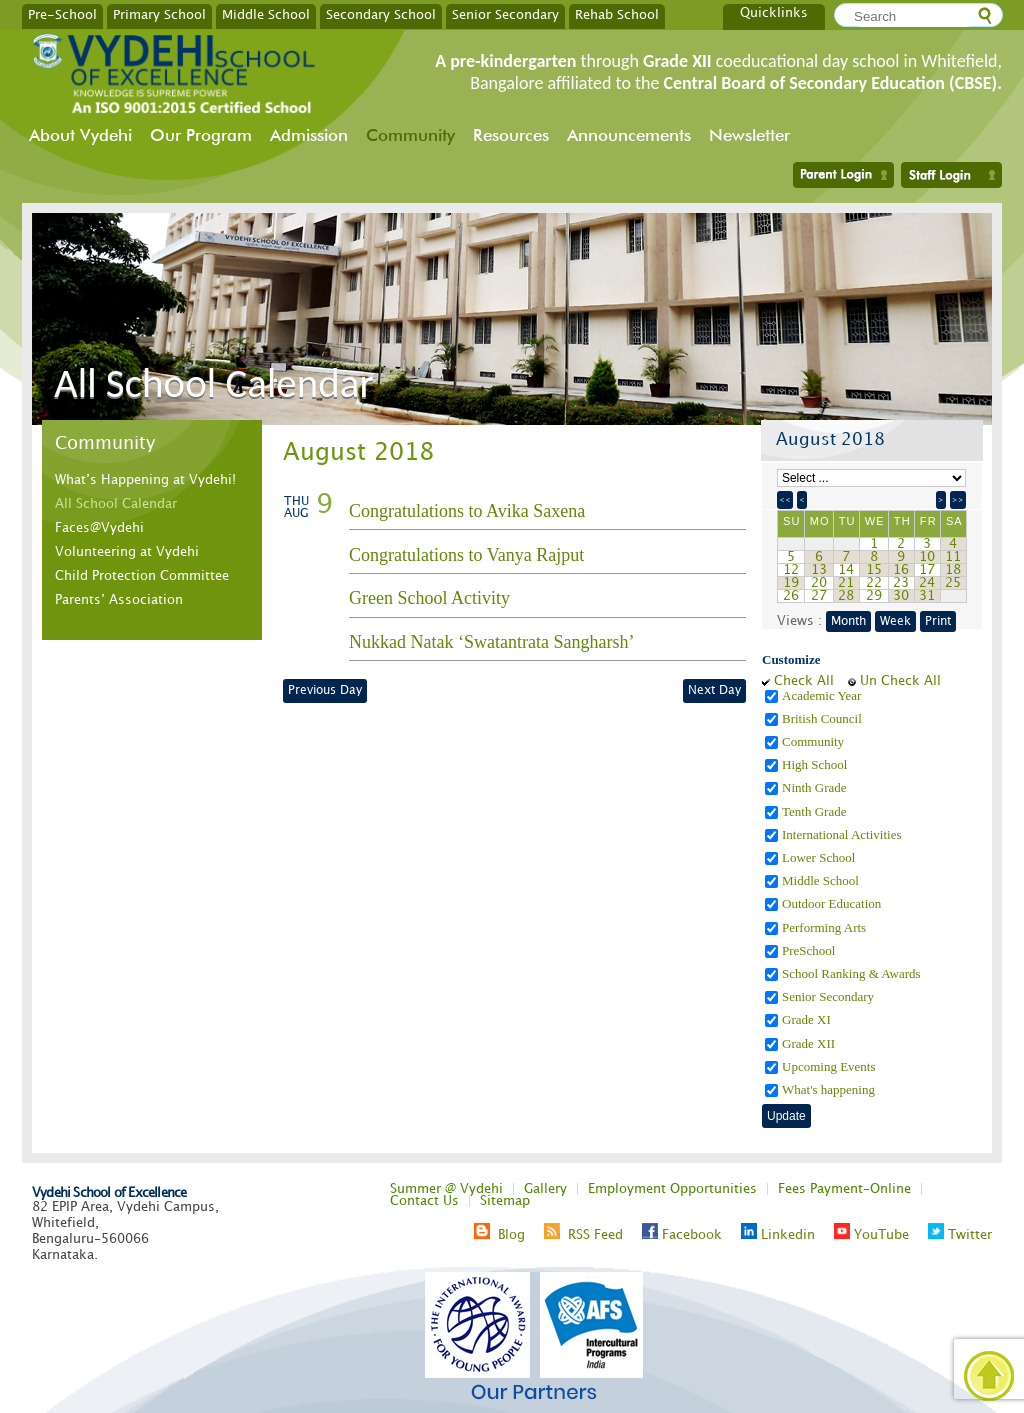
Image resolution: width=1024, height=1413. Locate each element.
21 (846, 583)
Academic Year (823, 695)
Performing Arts (825, 927)
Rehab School (617, 14)
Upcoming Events (830, 1066)
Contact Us (424, 1201)
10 (927, 557)
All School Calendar (116, 504)
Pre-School (62, 14)
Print (938, 621)
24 (927, 583)
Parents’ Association (119, 600)
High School (816, 764)
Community (410, 135)
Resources (511, 135)
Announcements (629, 135)
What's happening (830, 1089)
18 (953, 570)
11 (953, 557)
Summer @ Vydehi (446, 1189)
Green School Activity (429, 598)
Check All (804, 681)
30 (901, 596)
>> (958, 500)
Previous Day (325, 690)
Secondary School (381, 14)
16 (901, 570)
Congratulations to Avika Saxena (467, 511)
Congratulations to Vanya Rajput (466, 555)
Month (848, 621)
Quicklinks (774, 13)
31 (927, 596)
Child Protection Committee (142, 576)
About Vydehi (80, 135)
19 (791, 583)
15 (874, 570)
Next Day (714, 690)
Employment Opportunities (672, 1189)
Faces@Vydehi (99, 528)
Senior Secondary (505, 14)
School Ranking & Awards (853, 973)
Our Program (201, 135)
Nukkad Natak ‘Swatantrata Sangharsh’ (491, 642)
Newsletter (749, 135)
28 (846, 596)
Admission (309, 135)
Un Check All (900, 681)
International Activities (843, 834)
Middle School (266, 14)
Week (895, 621)
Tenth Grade (816, 811)
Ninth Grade (816, 787)
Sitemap (505, 1201)
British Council (823, 718)
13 (819, 570)
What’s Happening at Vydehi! (145, 480)
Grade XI (808, 1019)
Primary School (159, 14)
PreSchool (810, 950)
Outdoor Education (833, 903)
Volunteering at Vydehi (127, 552)
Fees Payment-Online (844, 1189)
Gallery (545, 1189)
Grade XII (810, 1043)
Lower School (820, 857)
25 (953, 583)
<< (785, 500)
